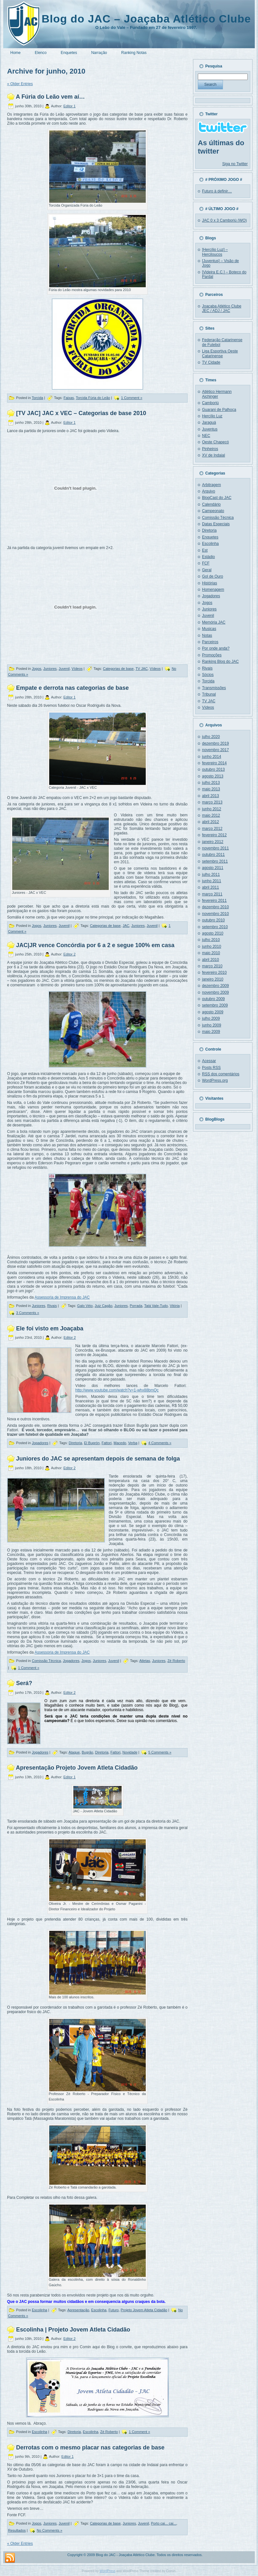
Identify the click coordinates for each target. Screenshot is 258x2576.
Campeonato (213, 511)
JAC (126, 926)
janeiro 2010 (212, 979)
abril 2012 (210, 822)
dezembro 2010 (215, 907)
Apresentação (78, 2310)
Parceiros (210, 642)
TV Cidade (211, 362)
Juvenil (64, 669)
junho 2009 (211, 1025)
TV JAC (141, 669)
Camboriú (210, 403)
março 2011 (212, 894)
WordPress (107, 2571)
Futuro (113, 2310)
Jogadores (40, 1443)
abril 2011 (210, 887)
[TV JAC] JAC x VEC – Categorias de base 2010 (81, 413)
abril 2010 (210, 959)
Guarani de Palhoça (219, 409)
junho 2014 (211, 756)
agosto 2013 (212, 776)
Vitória (175, 1306)
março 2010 (212, 966)
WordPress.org (215, 1080)
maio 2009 (211, 1031)
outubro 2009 (213, 999)
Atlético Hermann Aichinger (217, 393)
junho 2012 (211, 809)
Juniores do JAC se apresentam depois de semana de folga (98, 1458)
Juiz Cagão (103, 1306)
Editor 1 (69, 106)
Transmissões (214, 688)
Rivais (52, 1306)
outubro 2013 (213, 769)
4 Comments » (159, 1443)
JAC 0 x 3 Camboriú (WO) (224, 220)
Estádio (208, 557)
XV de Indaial (213, 455)
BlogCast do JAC (216, 497)
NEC (206, 435)
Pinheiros (210, 449)
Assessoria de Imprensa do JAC (61, 1297)
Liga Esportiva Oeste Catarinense (220, 353)
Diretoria (75, 1443)
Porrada (136, 1306)
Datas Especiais (216, 524)
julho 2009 (211, 1018)
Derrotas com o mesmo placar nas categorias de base (90, 2447)
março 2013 (212, 802)
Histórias (209, 583)
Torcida (37, 398)
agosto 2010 (212, 933)
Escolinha (39, 2310)
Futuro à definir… (217, 191)
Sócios (208, 674)
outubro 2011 (213, 854)
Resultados (17, 2530)
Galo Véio (85, 1306)
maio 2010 (211, 953)
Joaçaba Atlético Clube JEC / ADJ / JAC (221, 308)
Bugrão (87, 1752)
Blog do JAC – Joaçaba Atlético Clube (146, 19)
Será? (24, 1683)
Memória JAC (214, 622)
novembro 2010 (215, 913)
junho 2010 (211, 946)
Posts (211, 1067)
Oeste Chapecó (215, 442)
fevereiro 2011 (214, 900)
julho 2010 (211, 939)
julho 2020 (211, 736)
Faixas (68, 398)
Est (204, 550)
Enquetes (210, 537)
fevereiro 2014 (214, 763)
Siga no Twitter (235, 164)
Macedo (120, 1443)
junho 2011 (211, 881)
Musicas (209, 628)
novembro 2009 (215, 992)
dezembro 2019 (215, 743)
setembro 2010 (215, 927)
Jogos (36, 669)
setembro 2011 (215, 861)
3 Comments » (27, 1313)
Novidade (130, 1752)
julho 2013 (211, 782)
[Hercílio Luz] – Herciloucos (215, 251)
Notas (207, 635)
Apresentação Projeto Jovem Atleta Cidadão (76, 1768)
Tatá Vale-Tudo (156, 1306)
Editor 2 (69, 954)
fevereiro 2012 (214, 835)
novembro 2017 (215, 750)
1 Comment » (131, 398)
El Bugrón (91, 1443)
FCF (205, 563)
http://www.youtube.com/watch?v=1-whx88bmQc (117, 1390)
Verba (132, 1443)
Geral (206, 570)
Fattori (107, 1443)
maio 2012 (211, 815)
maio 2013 (211, 789)
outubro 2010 (213, 920)
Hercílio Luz (212, 416)
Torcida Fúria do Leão (93, 398)
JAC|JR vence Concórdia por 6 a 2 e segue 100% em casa (95, 945)
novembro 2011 (215, 848)
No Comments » (49, 2530)
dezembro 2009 (215, 985)
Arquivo (208, 491)
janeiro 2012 (212, 841)
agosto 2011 (212, 868)
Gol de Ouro (212, 576)
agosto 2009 (212, 1012)
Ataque (74, 1752)
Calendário (211, 504)
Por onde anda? (215, 648)
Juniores (50, 669)
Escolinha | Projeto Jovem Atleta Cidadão (73, 2329)
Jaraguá (209, 422)
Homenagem (213, 589)
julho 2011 (211, 874)
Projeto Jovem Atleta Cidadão (144, 2310)
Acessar (209, 1061)
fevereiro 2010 (214, 972)
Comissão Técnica (46, 1661)
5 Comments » (159, 1752)
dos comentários (220, 1074)
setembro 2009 (215, 1005)
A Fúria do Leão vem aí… (50, 96)
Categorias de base (118, 669)
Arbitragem (211, 485)
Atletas (144, 1661)
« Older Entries (20, 84)
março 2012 (212, 828)
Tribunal (209, 694)
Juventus (209, 429)
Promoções (212, 655)
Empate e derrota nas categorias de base (72, 688)
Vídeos (77, 669)
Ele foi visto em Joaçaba (49, 1328)
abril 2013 (210, 796)
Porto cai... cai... (163, 2523)
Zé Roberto (176, 1661)
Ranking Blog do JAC (220, 661)
